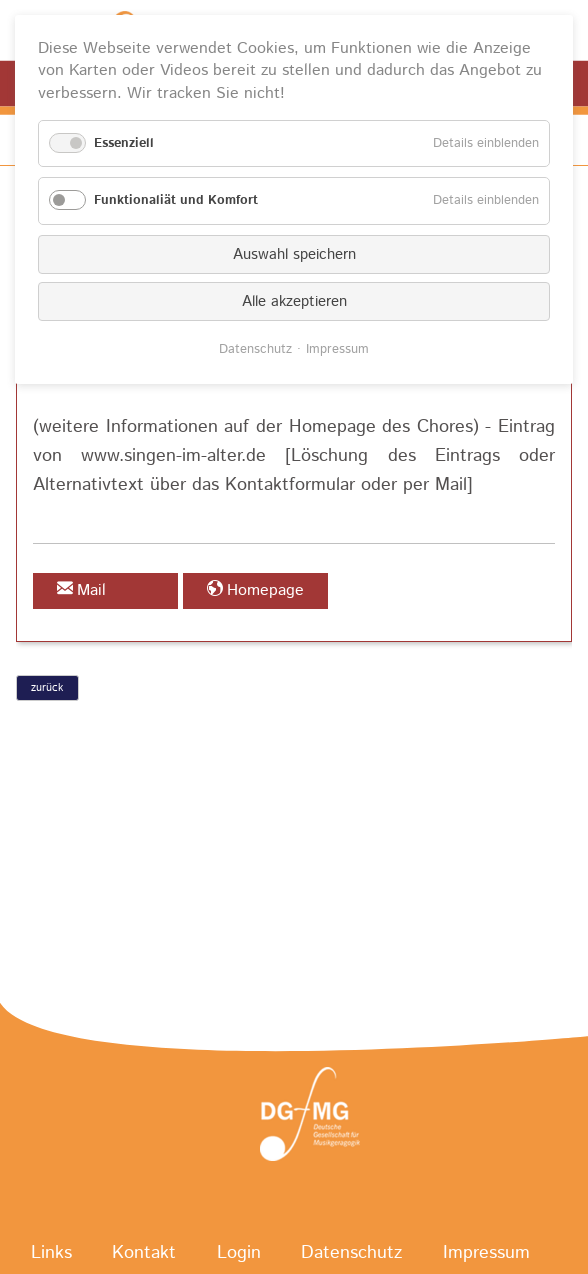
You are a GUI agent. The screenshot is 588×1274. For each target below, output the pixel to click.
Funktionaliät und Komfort (176, 200)
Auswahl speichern (294, 254)
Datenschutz (255, 349)
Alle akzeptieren (294, 301)
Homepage (265, 590)
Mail (91, 590)
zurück (47, 688)
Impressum (337, 349)
